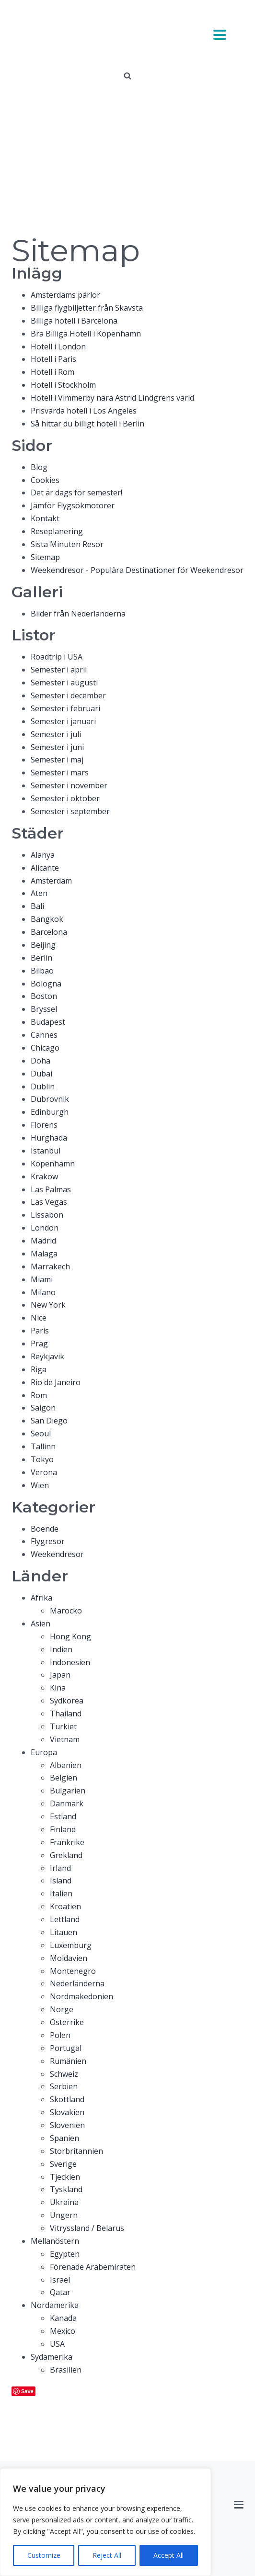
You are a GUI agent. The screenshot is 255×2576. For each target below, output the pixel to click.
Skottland (67, 2099)
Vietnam (65, 1739)
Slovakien (67, 2112)
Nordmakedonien (81, 1996)
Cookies (45, 480)
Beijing (43, 945)
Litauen (63, 1932)
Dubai (41, 1073)
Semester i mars (60, 772)
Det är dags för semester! (76, 492)
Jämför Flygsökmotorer (73, 505)
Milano (43, 1292)
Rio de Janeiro (56, 1382)
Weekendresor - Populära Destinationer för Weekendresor (137, 570)
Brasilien (65, 2369)
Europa (44, 1752)
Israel (60, 2279)
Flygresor (48, 1541)
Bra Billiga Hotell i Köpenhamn (86, 333)
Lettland (65, 1919)
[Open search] (127, 75)
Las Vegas (49, 1202)
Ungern (64, 2215)
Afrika (41, 1597)
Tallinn (43, 1446)
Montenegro (73, 1971)
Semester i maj (57, 759)
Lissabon (47, 1215)
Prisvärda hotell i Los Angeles (84, 410)
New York (48, 1304)
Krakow (44, 1176)
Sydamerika (51, 2357)
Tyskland (66, 2189)
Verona (44, 1472)
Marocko (66, 1610)
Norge (61, 2009)
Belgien (63, 1777)
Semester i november (69, 785)
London (44, 1227)
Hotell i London (58, 346)
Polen (60, 2035)
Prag (39, 1343)
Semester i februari (65, 708)
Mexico (62, 2331)
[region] (105, 2522)
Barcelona (49, 932)
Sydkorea (66, 1700)
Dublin (43, 1086)
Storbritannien (76, 2151)
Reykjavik (47, 1356)
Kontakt (45, 518)
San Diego (49, 1420)
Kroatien (65, 1906)
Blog (39, 467)
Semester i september (70, 811)
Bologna (46, 983)
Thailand (65, 1713)
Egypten (65, 2254)
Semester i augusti (64, 682)
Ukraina (64, 2202)
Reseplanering (57, 531)
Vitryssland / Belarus (87, 2228)
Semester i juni (57, 747)
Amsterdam (51, 880)
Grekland (66, 1855)
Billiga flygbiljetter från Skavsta (87, 307)
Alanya (43, 855)
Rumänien (68, 2061)
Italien (61, 1893)
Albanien (65, 1765)
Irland (60, 1868)
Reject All (107, 2555)
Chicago (45, 1047)
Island (60, 1880)
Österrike (67, 2022)
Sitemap (45, 557)
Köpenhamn (53, 1163)
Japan (60, 1674)
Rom (39, 1395)
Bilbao (42, 970)
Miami (42, 1279)
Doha (40, 1060)
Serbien (64, 2086)
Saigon (43, 1407)
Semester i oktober (65, 798)
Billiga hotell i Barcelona (74, 320)
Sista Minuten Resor (67, 544)
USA (57, 2344)
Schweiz (64, 2074)
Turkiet (63, 1726)
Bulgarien (67, 1790)
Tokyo (42, 1459)
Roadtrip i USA (56, 656)
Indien (61, 1649)
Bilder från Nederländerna (78, 613)
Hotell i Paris (53, 359)
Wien (40, 1485)
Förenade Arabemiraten (93, 2267)
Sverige (63, 2164)
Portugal (65, 2048)
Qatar (60, 2292)
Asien (40, 1623)
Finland (63, 1829)
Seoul (41, 1433)
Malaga (44, 1253)
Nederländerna (77, 1983)
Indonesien (70, 1662)
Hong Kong (70, 1636)
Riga (38, 1369)
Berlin (41, 957)
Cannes (44, 1035)
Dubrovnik (50, 1099)
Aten (39, 893)
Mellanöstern (55, 2241)
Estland (63, 1816)
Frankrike (67, 1842)
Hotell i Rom (52, 372)
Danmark (66, 1803)
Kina (58, 1687)
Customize (43, 2555)
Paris (40, 1330)
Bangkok (47, 919)
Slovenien (67, 2125)
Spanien (64, 2138)
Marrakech (50, 1266)
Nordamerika (55, 2305)
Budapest (48, 1022)
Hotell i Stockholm (63, 385)
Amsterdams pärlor (65, 295)
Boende (44, 1528)
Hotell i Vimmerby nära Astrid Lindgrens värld (112, 397)
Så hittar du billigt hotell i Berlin (87, 423)
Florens (44, 1125)
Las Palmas (51, 1189)
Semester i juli (56, 734)
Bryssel (44, 1009)
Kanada (63, 2318)
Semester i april (59, 669)
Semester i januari (63, 721)
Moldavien (68, 1958)
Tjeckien (65, 2177)
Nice (38, 1317)
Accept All (168, 2555)
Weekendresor (57, 1554)
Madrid (43, 1240)
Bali (37, 906)
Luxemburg (71, 1945)
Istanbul (45, 1150)
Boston (44, 996)
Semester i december (68, 695)
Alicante (45, 867)
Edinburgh (50, 1112)
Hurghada (49, 1137)
